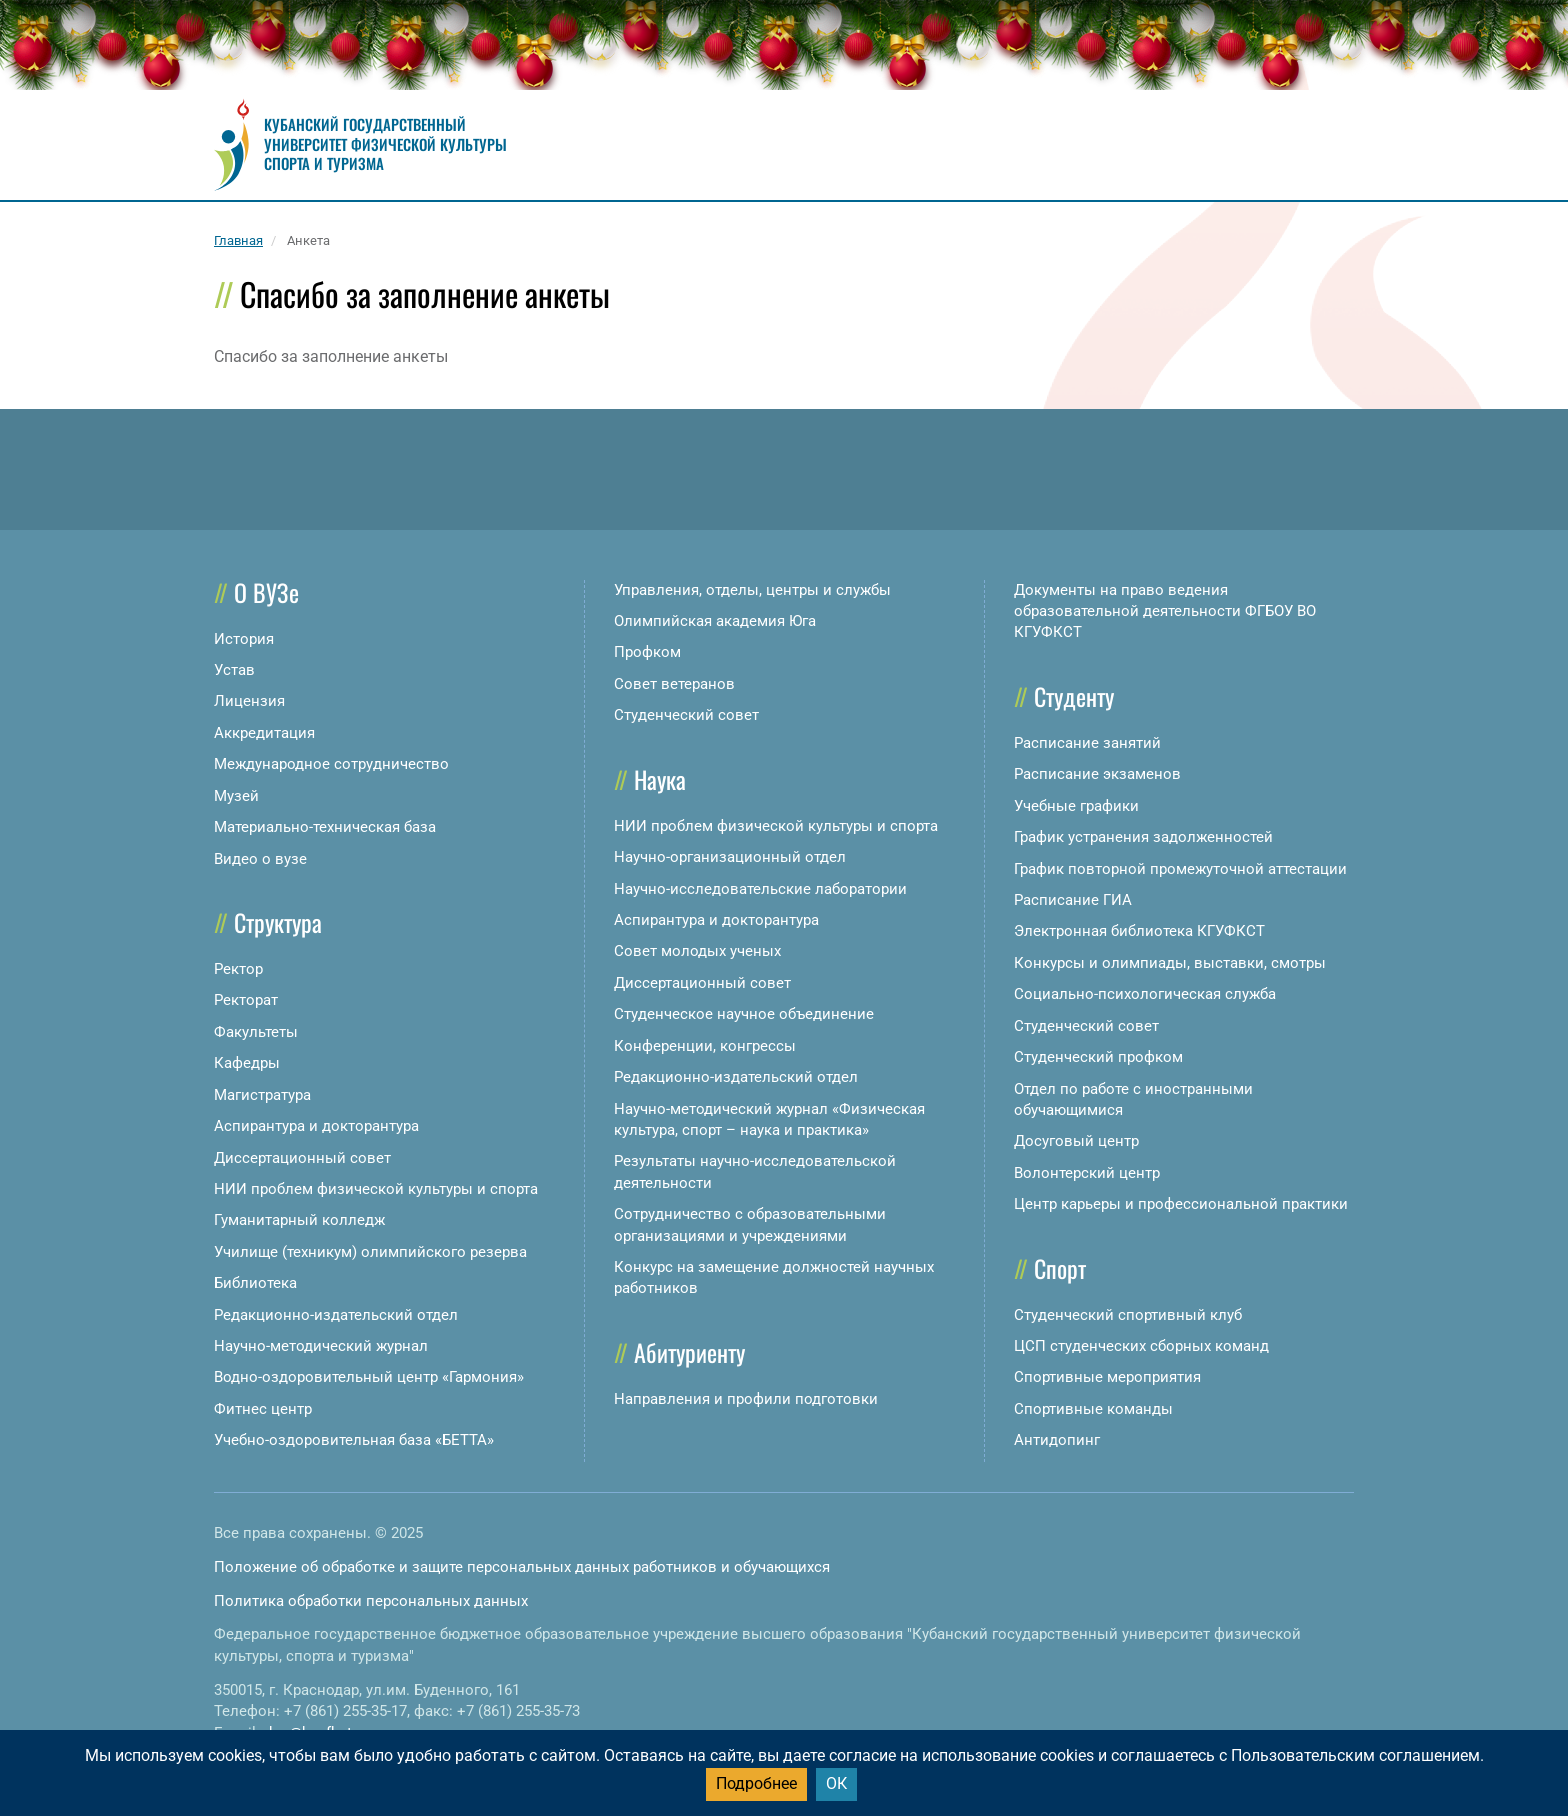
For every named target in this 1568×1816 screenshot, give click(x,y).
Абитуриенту (689, 1352)
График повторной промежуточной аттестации (1180, 869)
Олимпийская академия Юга (715, 621)
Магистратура (262, 1095)
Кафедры (247, 1063)
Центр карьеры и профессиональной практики (1181, 1204)
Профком (647, 652)
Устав (234, 670)
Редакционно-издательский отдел (336, 1315)
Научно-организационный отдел (730, 857)
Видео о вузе (260, 859)
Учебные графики (1076, 806)
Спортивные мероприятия (1107, 1377)
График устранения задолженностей (1143, 837)
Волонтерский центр (1087, 1173)
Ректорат (246, 1000)
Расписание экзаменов (1097, 774)
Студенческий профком (1098, 1057)
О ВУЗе (266, 592)
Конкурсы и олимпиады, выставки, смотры (1170, 963)
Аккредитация (264, 733)
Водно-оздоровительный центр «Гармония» (369, 1377)
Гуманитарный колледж (299, 1220)
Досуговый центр (1076, 1141)
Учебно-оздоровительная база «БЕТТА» (354, 1440)
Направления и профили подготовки (746, 1399)
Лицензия (249, 701)
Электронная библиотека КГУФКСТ (1139, 931)
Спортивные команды (1093, 1409)
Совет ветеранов (674, 684)
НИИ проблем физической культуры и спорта (376, 1189)
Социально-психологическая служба (1145, 994)
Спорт (1060, 1268)
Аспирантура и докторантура (316, 1126)
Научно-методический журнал (321, 1346)
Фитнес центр (263, 1409)
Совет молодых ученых (697, 951)
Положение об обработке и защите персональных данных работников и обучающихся (522, 1567)
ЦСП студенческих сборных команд (1141, 1346)
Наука (660, 779)
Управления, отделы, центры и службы (752, 590)
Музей (236, 796)
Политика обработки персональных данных (371, 1601)
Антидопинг (1057, 1440)
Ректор (238, 969)
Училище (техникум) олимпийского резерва (370, 1252)
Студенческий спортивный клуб (1128, 1315)
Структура (278, 922)
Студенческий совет (686, 715)
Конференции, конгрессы (705, 1046)
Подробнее (756, 1783)
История (244, 639)
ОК (836, 1783)
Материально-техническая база (325, 827)
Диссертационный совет (302, 1158)
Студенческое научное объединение (744, 1014)
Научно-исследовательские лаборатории (760, 889)
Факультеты (256, 1032)
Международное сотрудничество (331, 764)
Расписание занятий (1087, 743)
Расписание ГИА (1073, 900)
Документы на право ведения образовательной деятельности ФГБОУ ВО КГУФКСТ (1165, 611)
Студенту (1074, 696)
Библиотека (255, 1283)
